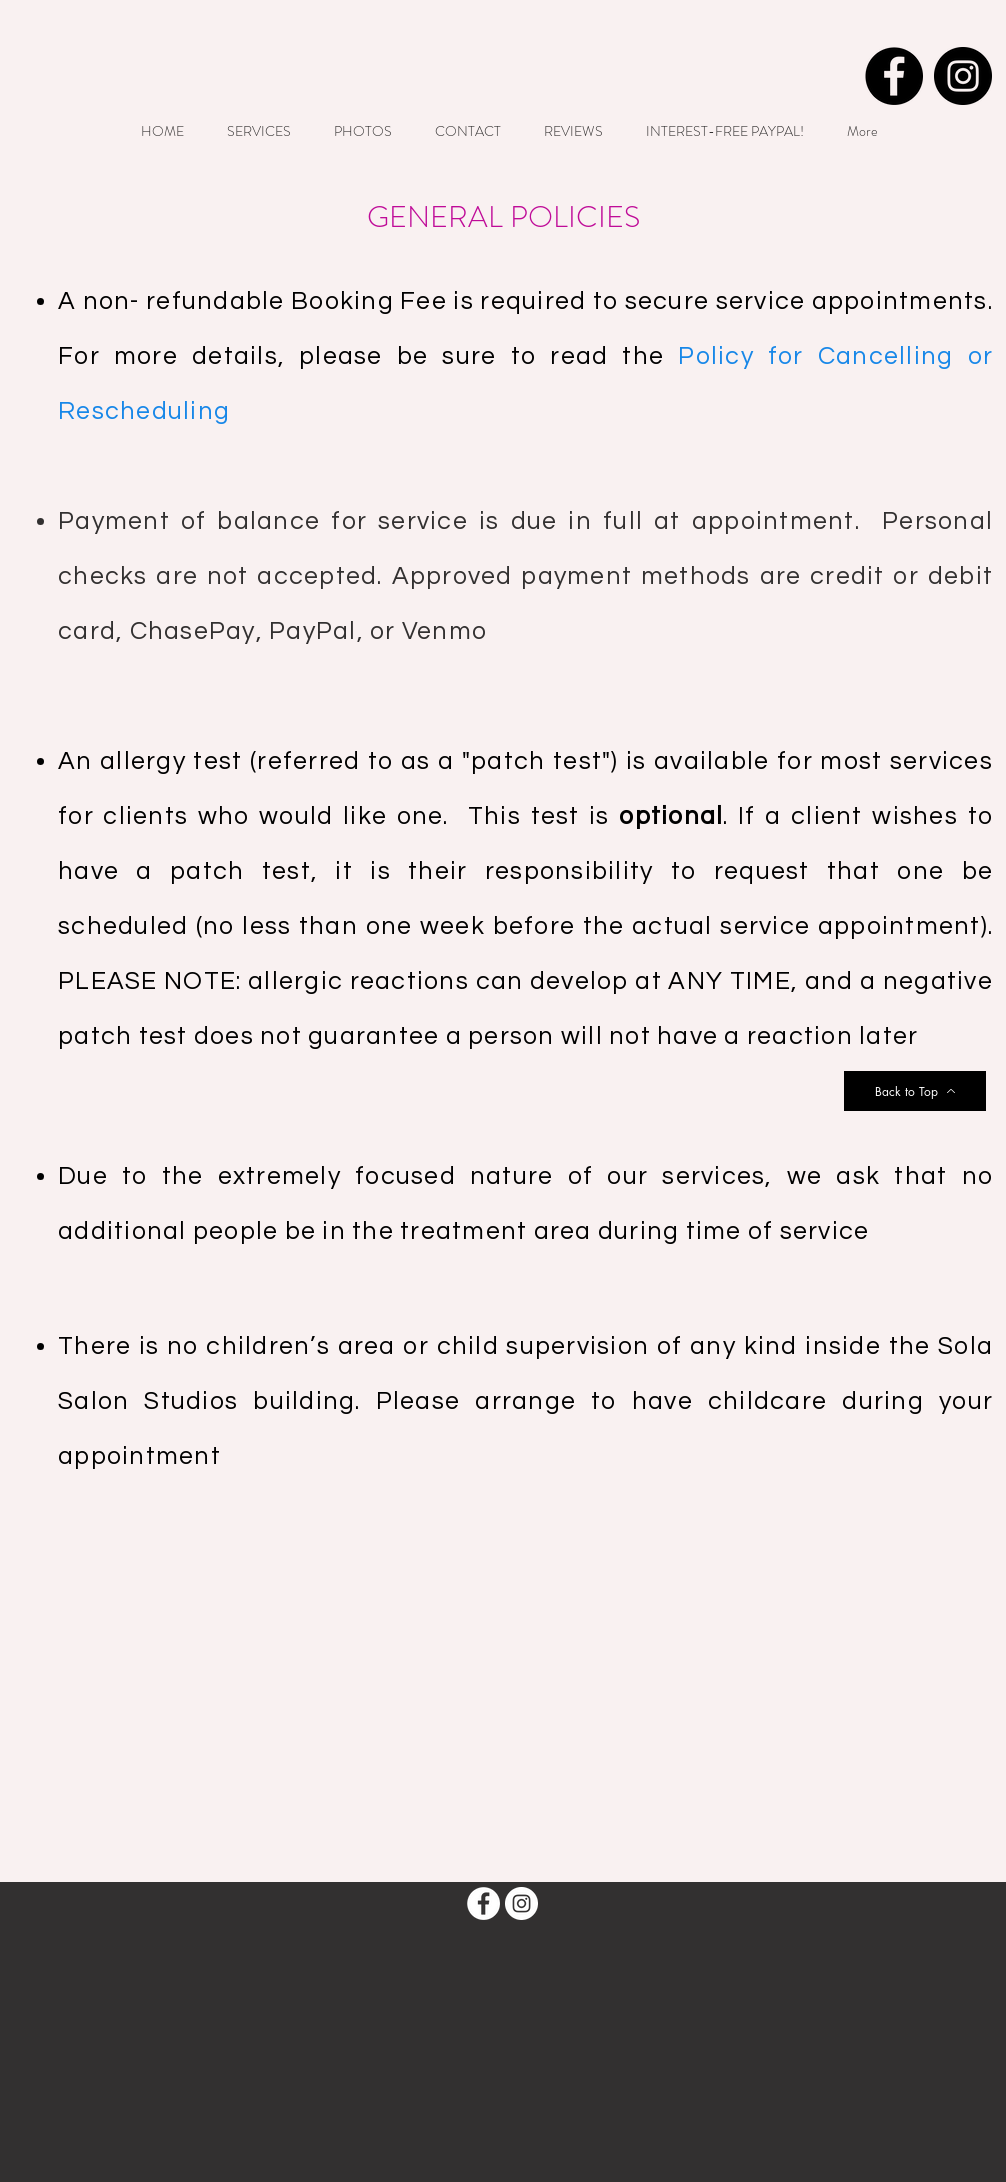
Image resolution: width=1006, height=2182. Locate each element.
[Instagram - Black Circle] (963, 76)
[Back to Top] (915, 1091)
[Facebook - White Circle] (483, 1903)
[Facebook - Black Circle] (894, 76)
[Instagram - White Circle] (521, 1903)
